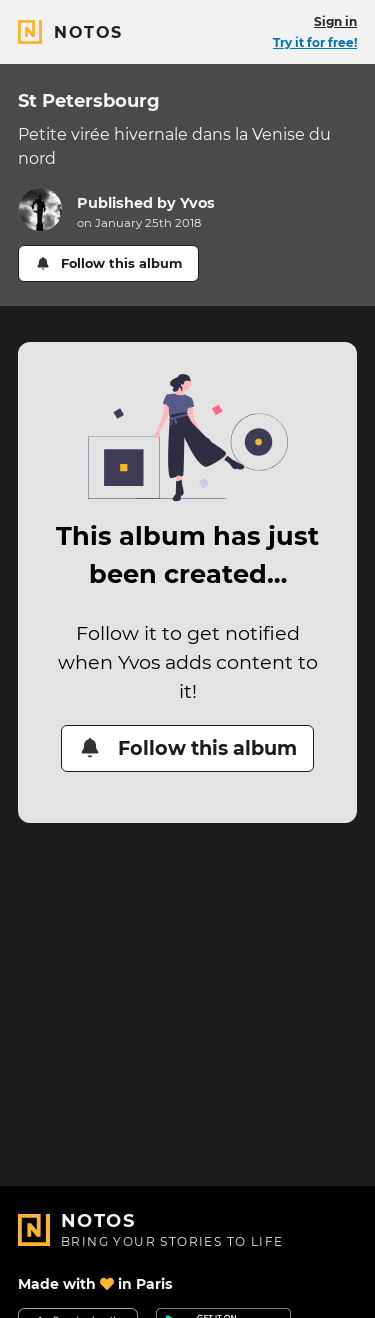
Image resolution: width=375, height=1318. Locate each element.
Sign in (335, 21)
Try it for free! (315, 42)
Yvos (197, 203)
